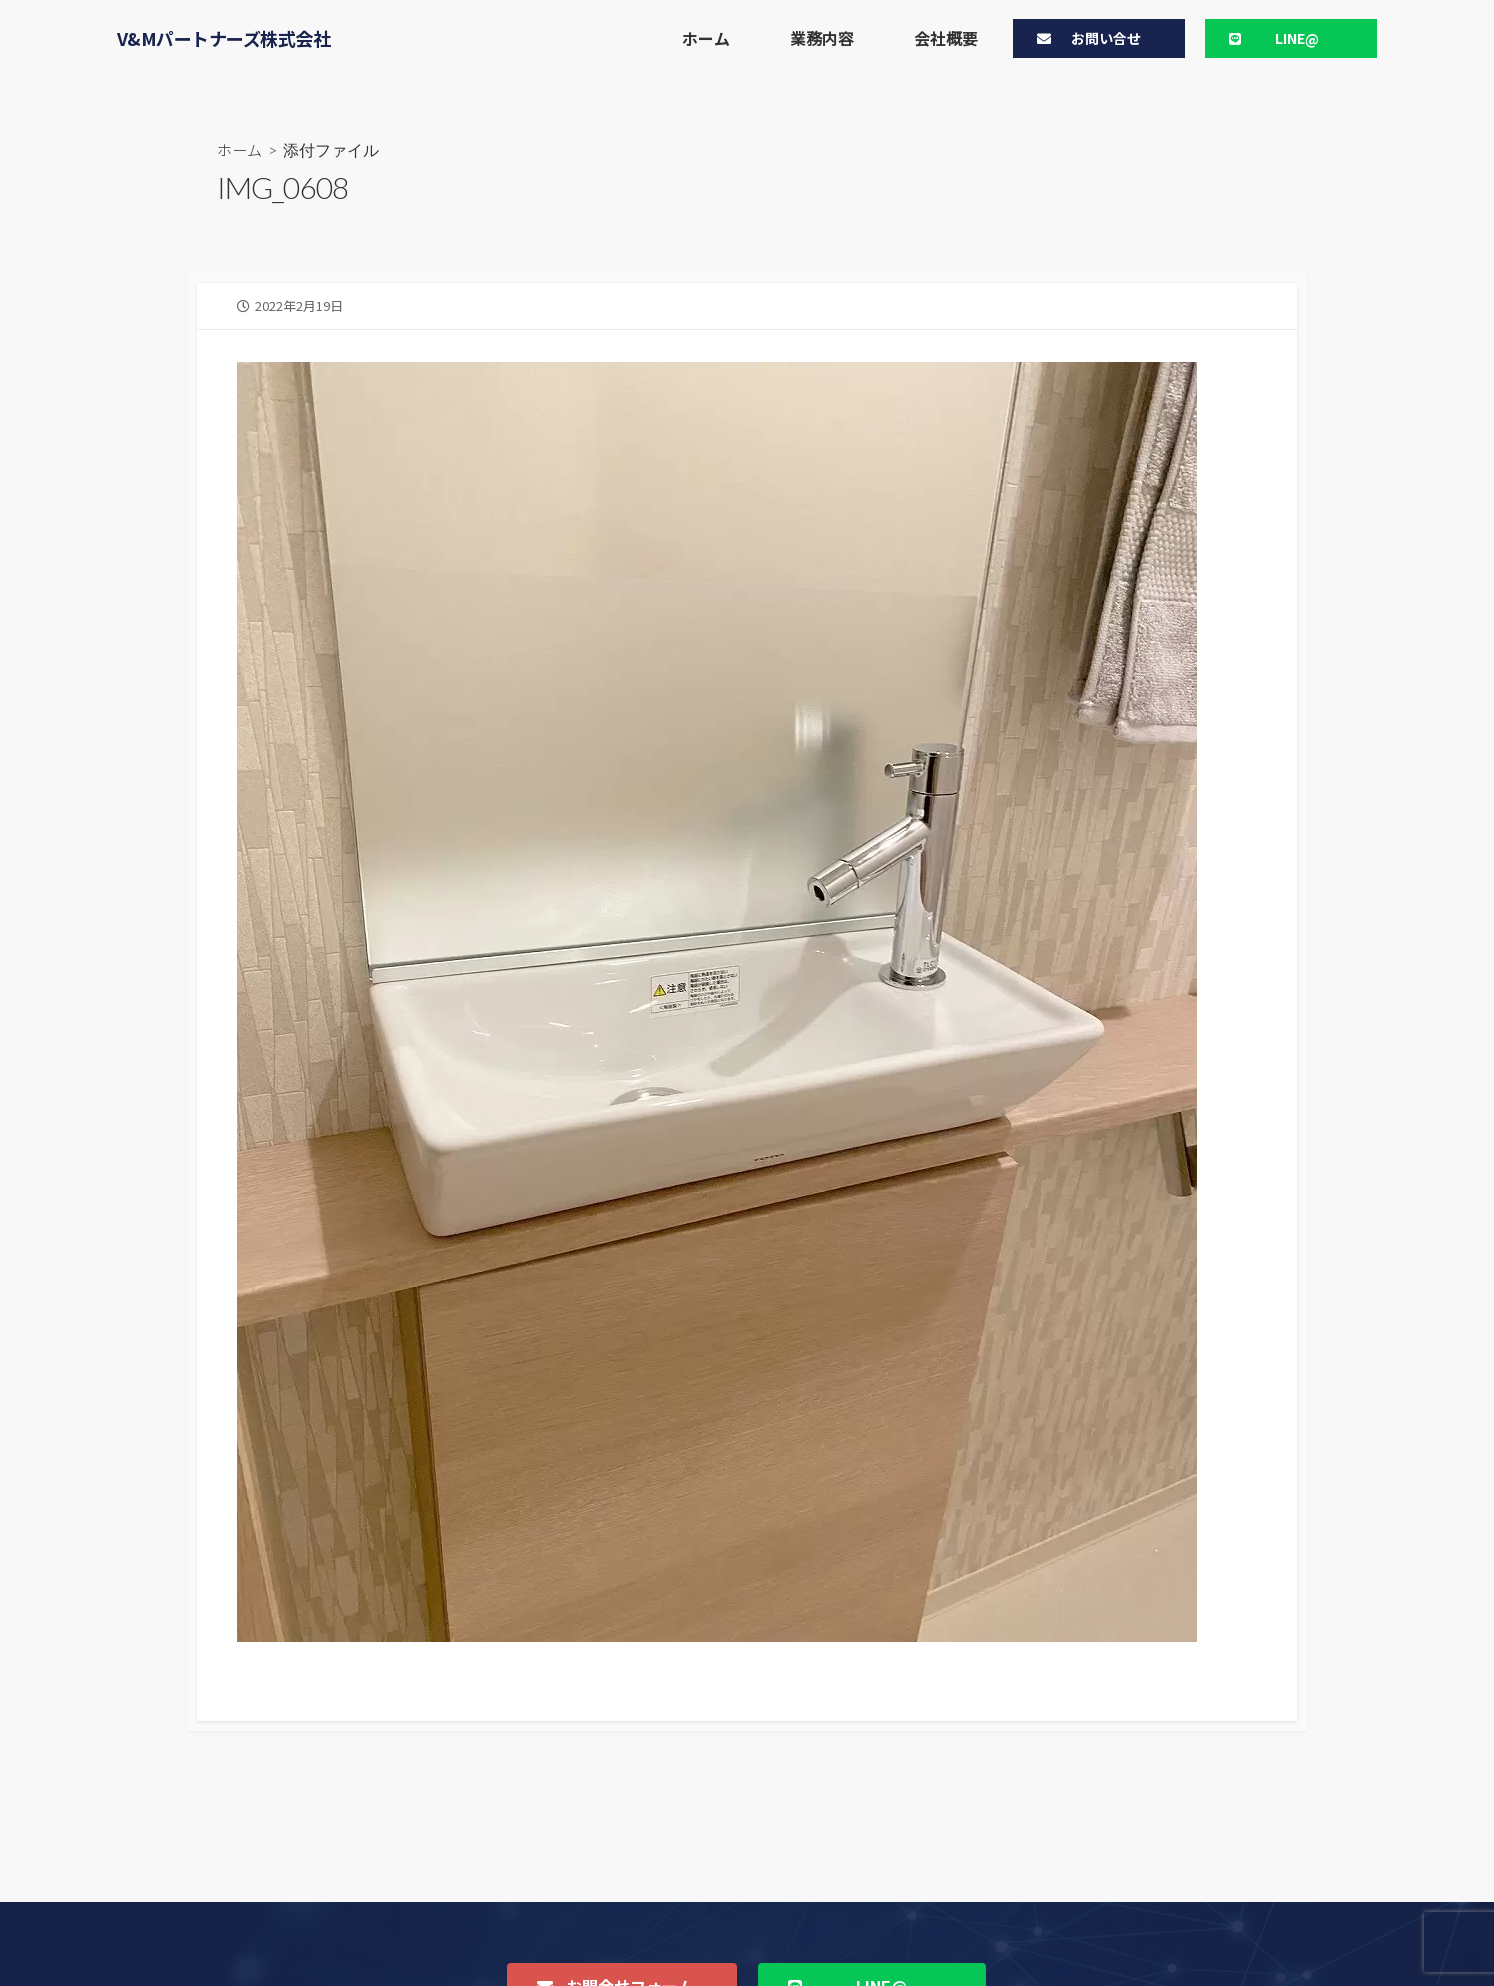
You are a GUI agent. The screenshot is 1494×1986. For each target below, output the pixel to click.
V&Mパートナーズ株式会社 (223, 38)
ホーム (706, 38)
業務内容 (822, 38)
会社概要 (946, 38)
